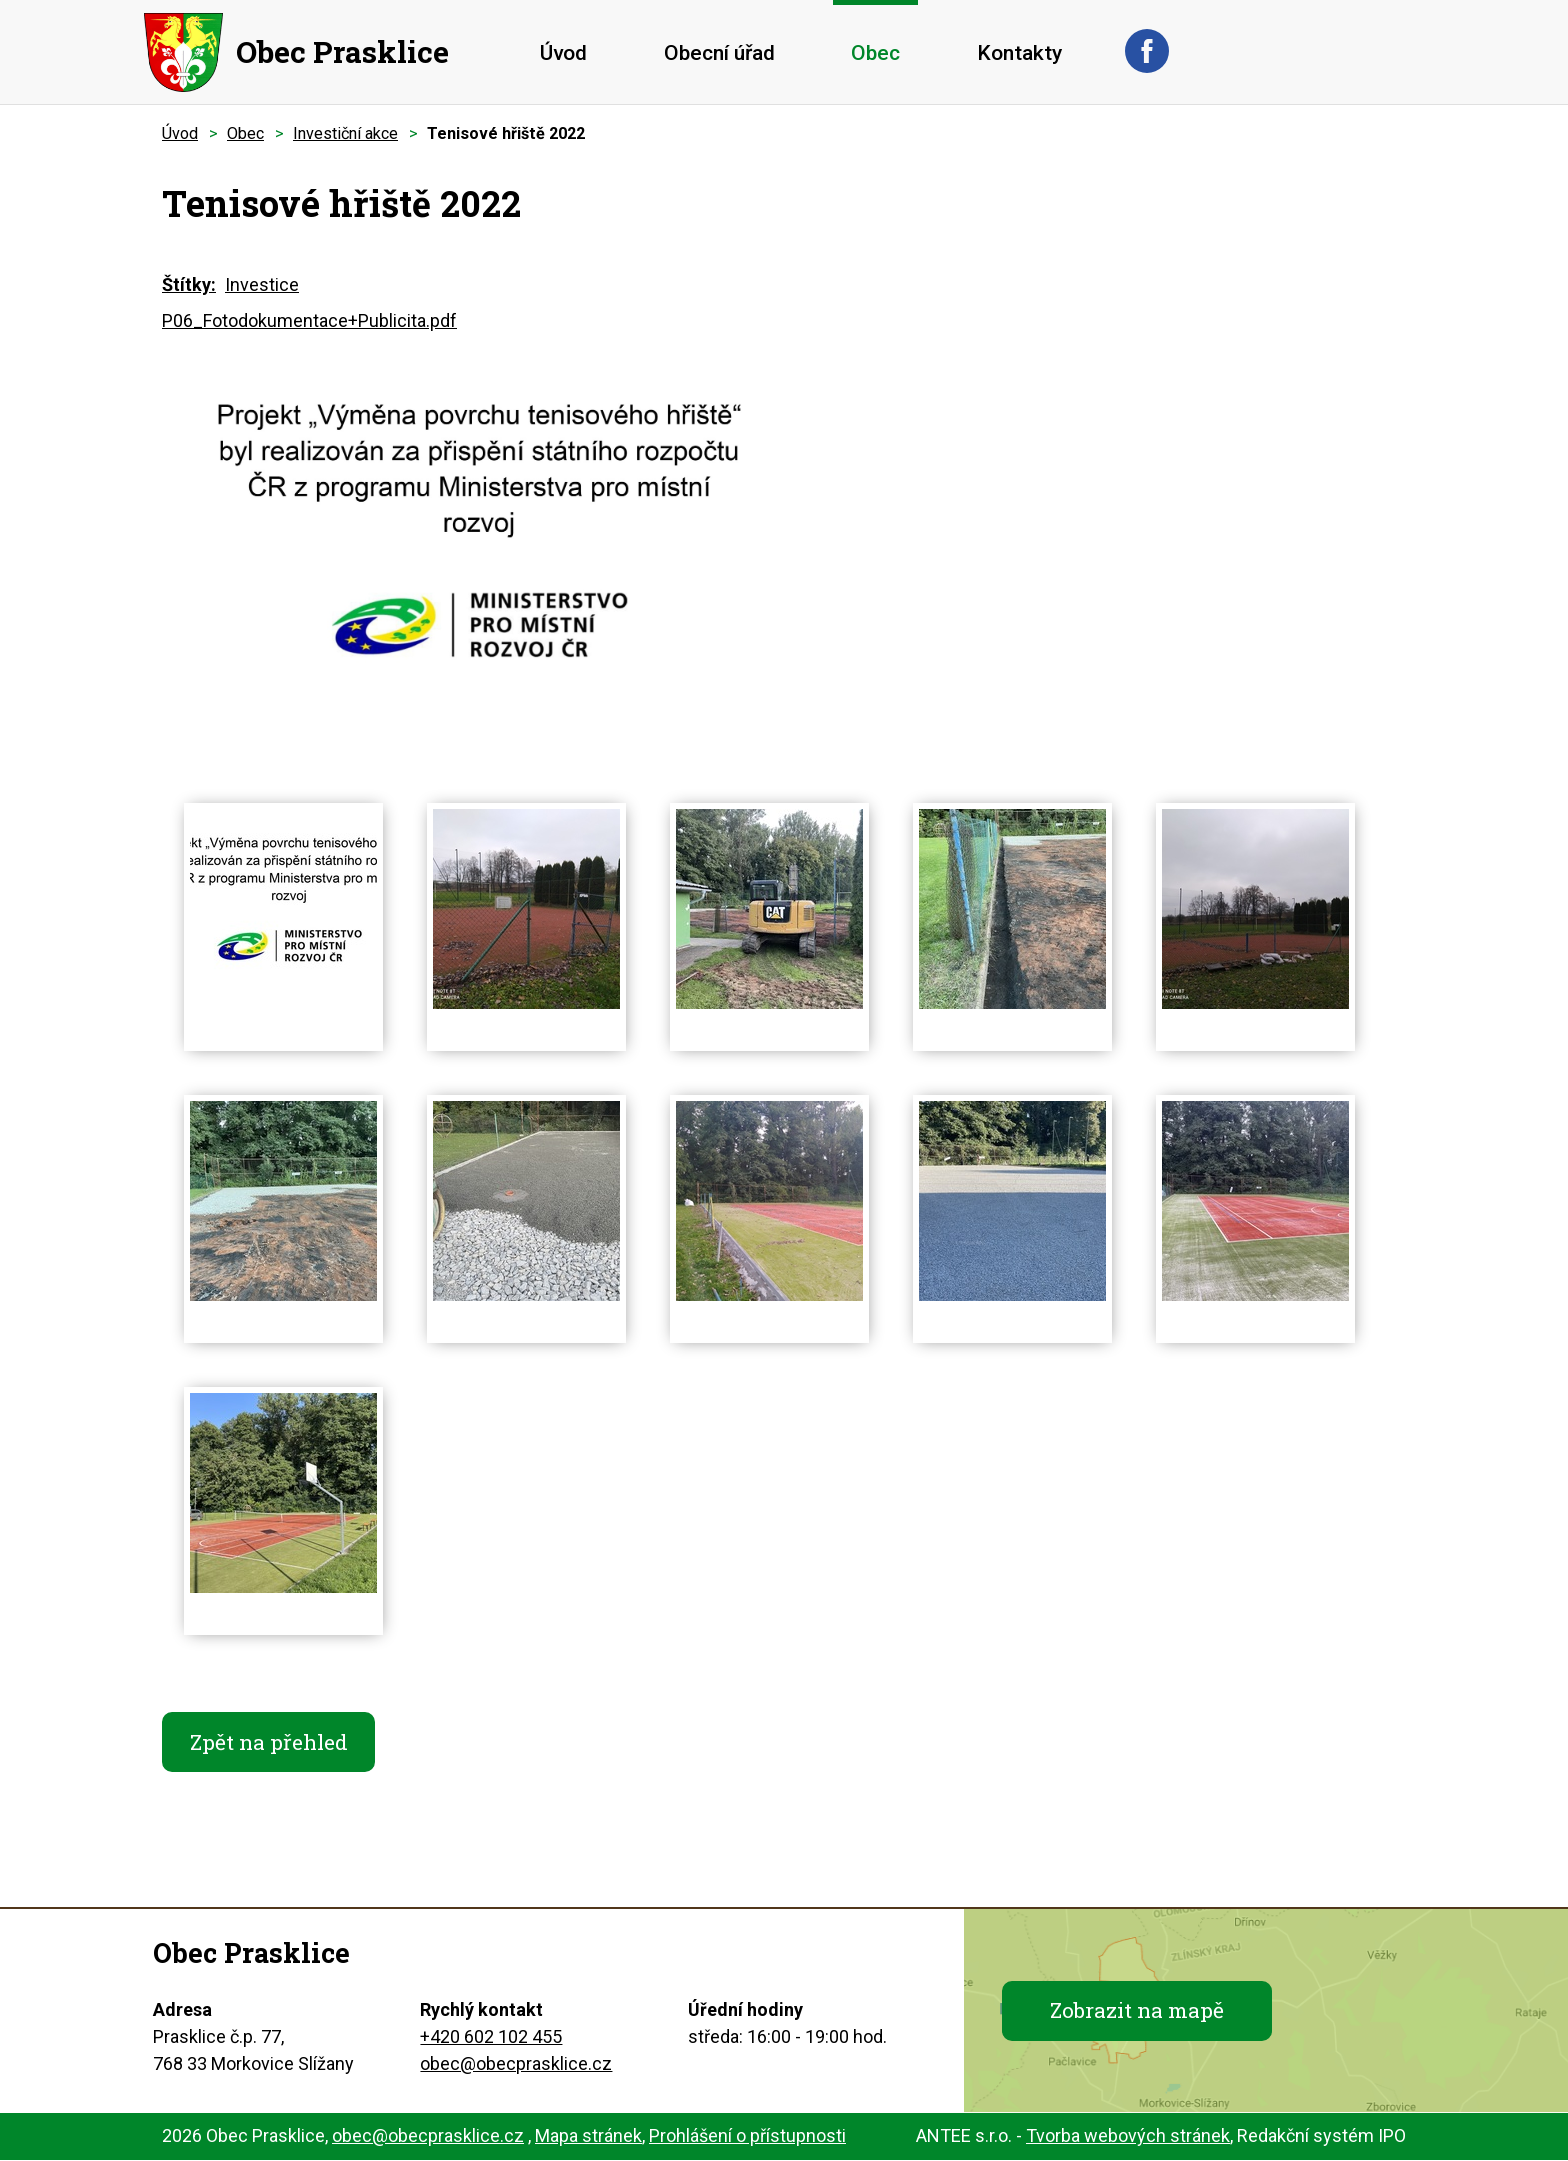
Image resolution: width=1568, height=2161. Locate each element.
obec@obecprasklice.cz (516, 2064)
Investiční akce (345, 133)
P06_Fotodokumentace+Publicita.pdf (309, 320)
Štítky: (189, 284)
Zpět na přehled (270, 1742)
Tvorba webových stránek (1128, 2136)
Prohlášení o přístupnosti (747, 2136)
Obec (875, 53)
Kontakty (1019, 53)
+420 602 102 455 (491, 2037)
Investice (262, 284)
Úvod (563, 53)
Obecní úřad (719, 53)
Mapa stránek (588, 2136)
